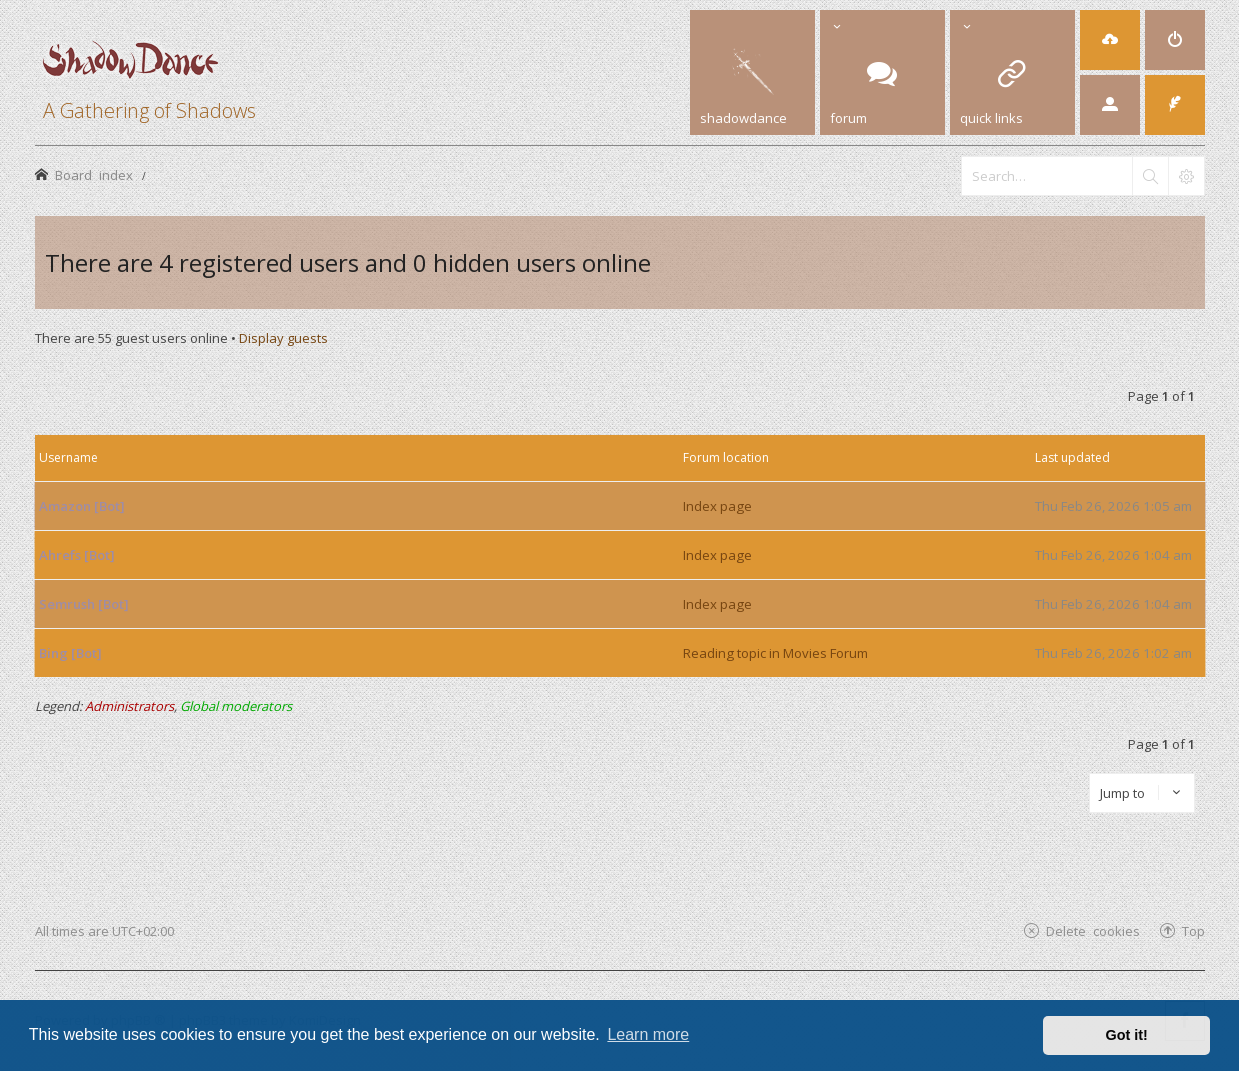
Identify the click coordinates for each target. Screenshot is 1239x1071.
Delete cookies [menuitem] (1093, 930)
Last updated (1072, 457)
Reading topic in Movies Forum (775, 653)
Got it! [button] (1127, 1035)
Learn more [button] (648, 1034)
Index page (717, 506)
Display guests (283, 338)
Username (68, 457)
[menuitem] (1110, 40)
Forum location (726, 457)
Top (1193, 930)
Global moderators (236, 706)
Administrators (129, 706)
